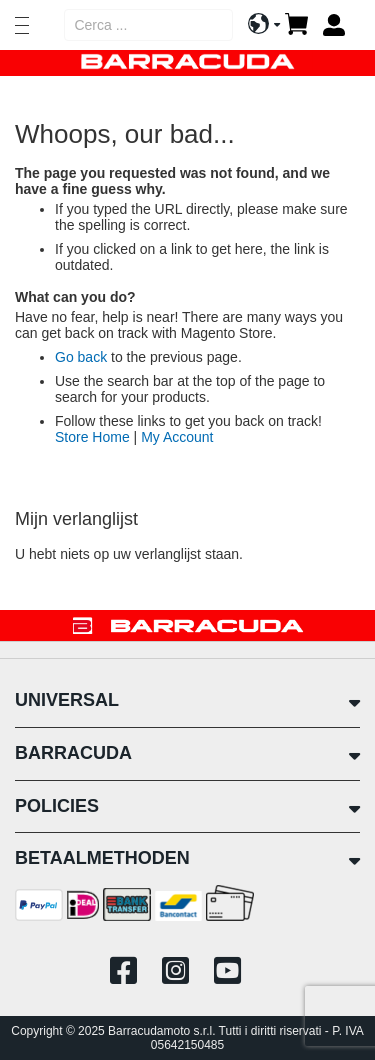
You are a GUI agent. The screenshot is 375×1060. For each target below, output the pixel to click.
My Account (177, 437)
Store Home (92, 437)
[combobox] (148, 25)
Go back (81, 357)
